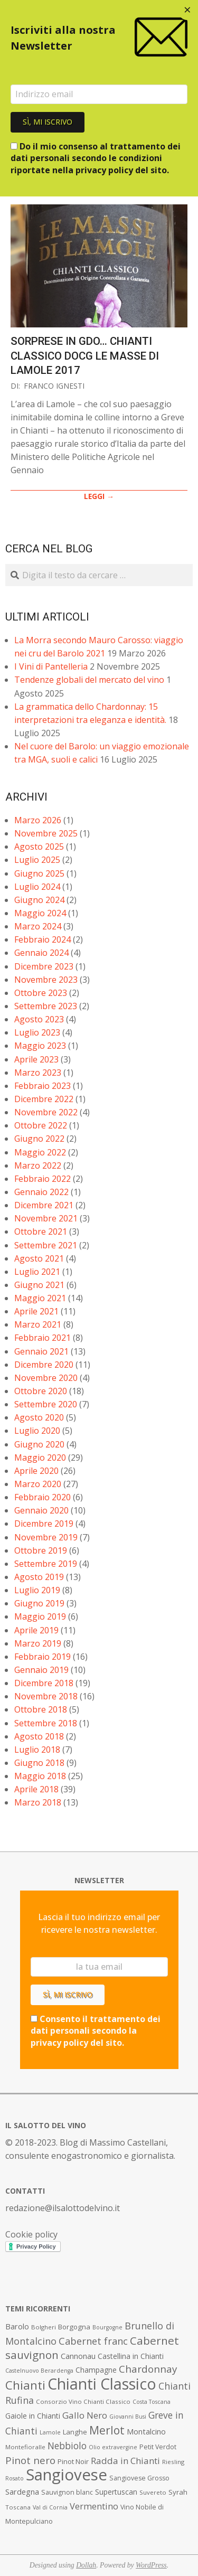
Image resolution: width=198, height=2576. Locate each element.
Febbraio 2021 (42, 1337)
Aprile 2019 (36, 1630)
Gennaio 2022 (41, 1192)
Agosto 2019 (39, 1577)
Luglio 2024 (37, 886)
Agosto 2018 (39, 1736)
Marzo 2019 (37, 1643)
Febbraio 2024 (42, 939)
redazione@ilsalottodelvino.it (62, 2208)
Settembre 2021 (45, 1245)
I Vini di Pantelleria (51, 666)
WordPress (151, 2565)
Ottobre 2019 (40, 1550)
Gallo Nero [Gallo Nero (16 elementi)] (84, 2415)
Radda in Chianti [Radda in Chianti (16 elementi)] (125, 2461)
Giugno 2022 (39, 1138)
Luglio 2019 (37, 1590)
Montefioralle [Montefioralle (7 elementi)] (25, 2447)
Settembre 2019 (45, 1563)
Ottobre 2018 (40, 1709)
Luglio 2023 (37, 1032)
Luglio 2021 (37, 1271)
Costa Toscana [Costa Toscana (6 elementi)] (152, 2401)
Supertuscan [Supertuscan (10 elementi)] (116, 2492)
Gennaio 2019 (41, 1670)
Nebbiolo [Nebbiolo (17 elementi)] (67, 2445)
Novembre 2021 (46, 1218)
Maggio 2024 (40, 913)
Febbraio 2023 (42, 1086)
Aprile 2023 (36, 1059)
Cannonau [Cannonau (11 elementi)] (78, 2356)
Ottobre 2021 (40, 1231)
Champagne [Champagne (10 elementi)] (96, 2370)
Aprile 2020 (36, 1471)
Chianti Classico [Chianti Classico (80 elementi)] (102, 2384)
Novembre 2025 (46, 833)
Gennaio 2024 (41, 952)
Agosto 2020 (39, 1417)
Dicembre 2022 (43, 1099)
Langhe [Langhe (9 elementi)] (75, 2432)
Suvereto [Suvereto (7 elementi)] (152, 2492)
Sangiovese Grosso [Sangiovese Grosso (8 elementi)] (139, 2478)
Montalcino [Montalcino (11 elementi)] (146, 2432)
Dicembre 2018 (43, 1683)
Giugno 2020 (39, 1444)
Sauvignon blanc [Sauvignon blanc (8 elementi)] (67, 2492)
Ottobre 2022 (40, 1125)
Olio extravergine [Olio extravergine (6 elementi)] (113, 2447)
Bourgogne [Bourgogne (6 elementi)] (107, 2327)
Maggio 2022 (40, 1152)
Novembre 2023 (46, 979)
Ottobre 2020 (40, 1391)
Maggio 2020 (40, 1457)
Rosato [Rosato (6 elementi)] (14, 2478)
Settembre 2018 (45, 1723)
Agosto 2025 (39, 846)
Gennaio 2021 (41, 1351)
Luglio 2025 (37, 860)
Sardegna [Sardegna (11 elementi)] (22, 2492)
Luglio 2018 (37, 1749)
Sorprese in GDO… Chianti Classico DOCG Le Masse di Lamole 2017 (85, 356)
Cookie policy (31, 2234)
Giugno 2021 (39, 1285)
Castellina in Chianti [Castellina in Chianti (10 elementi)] (131, 2356)
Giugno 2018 (39, 1763)
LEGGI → (99, 496)
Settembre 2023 (45, 1006)
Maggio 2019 (40, 1616)
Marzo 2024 (37, 926)
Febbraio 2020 (42, 1497)
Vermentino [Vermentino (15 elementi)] (94, 2506)
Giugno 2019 (39, 1603)
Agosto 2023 (39, 1019)
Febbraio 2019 (42, 1656)
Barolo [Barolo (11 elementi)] (17, 2326)
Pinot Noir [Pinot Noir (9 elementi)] (73, 2461)
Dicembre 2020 (43, 1364)
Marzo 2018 (37, 1802)
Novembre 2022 (46, 1112)
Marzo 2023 (37, 1072)
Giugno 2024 (39, 900)
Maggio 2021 (40, 1298)
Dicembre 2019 (43, 1523)
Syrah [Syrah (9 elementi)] (177, 2492)
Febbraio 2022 (42, 1178)
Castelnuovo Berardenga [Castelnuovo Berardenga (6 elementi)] (39, 2370)
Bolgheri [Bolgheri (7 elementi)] (43, 2327)
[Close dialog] (187, 10)
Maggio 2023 (40, 1045)
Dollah (86, 2565)
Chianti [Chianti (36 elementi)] (25, 2385)
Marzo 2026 (37, 820)
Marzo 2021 (37, 1324)
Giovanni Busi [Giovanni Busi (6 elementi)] (127, 2416)
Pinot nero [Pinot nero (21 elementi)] (30, 2460)
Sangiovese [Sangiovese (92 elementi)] (66, 2474)
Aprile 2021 (36, 1311)
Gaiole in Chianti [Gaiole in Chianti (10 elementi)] (32, 2416)
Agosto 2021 (39, 1258)
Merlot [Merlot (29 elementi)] (107, 2430)
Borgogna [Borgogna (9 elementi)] (74, 2326)
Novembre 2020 (46, 1378)
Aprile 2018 (36, 1789)
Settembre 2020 (45, 1404)
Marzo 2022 (37, 1165)
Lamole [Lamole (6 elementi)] (50, 2432)
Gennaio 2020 (41, 1510)
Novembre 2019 (46, 1537)
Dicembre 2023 (43, 966)
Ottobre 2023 (40, 993)
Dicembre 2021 (43, 1205)
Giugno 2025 (39, 873)
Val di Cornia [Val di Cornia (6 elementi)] (50, 2507)
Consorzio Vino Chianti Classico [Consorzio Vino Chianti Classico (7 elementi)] (83, 2401)
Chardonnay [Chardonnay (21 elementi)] (148, 2369)
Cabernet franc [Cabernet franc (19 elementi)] (93, 2341)
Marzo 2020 (37, 1484)
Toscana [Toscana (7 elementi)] (18, 2507)
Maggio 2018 (40, 1776)
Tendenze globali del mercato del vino (89, 679)
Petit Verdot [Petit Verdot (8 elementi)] (157, 2446)
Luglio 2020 (37, 1430)
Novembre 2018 (46, 1696)
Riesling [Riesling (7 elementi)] (173, 2462)
